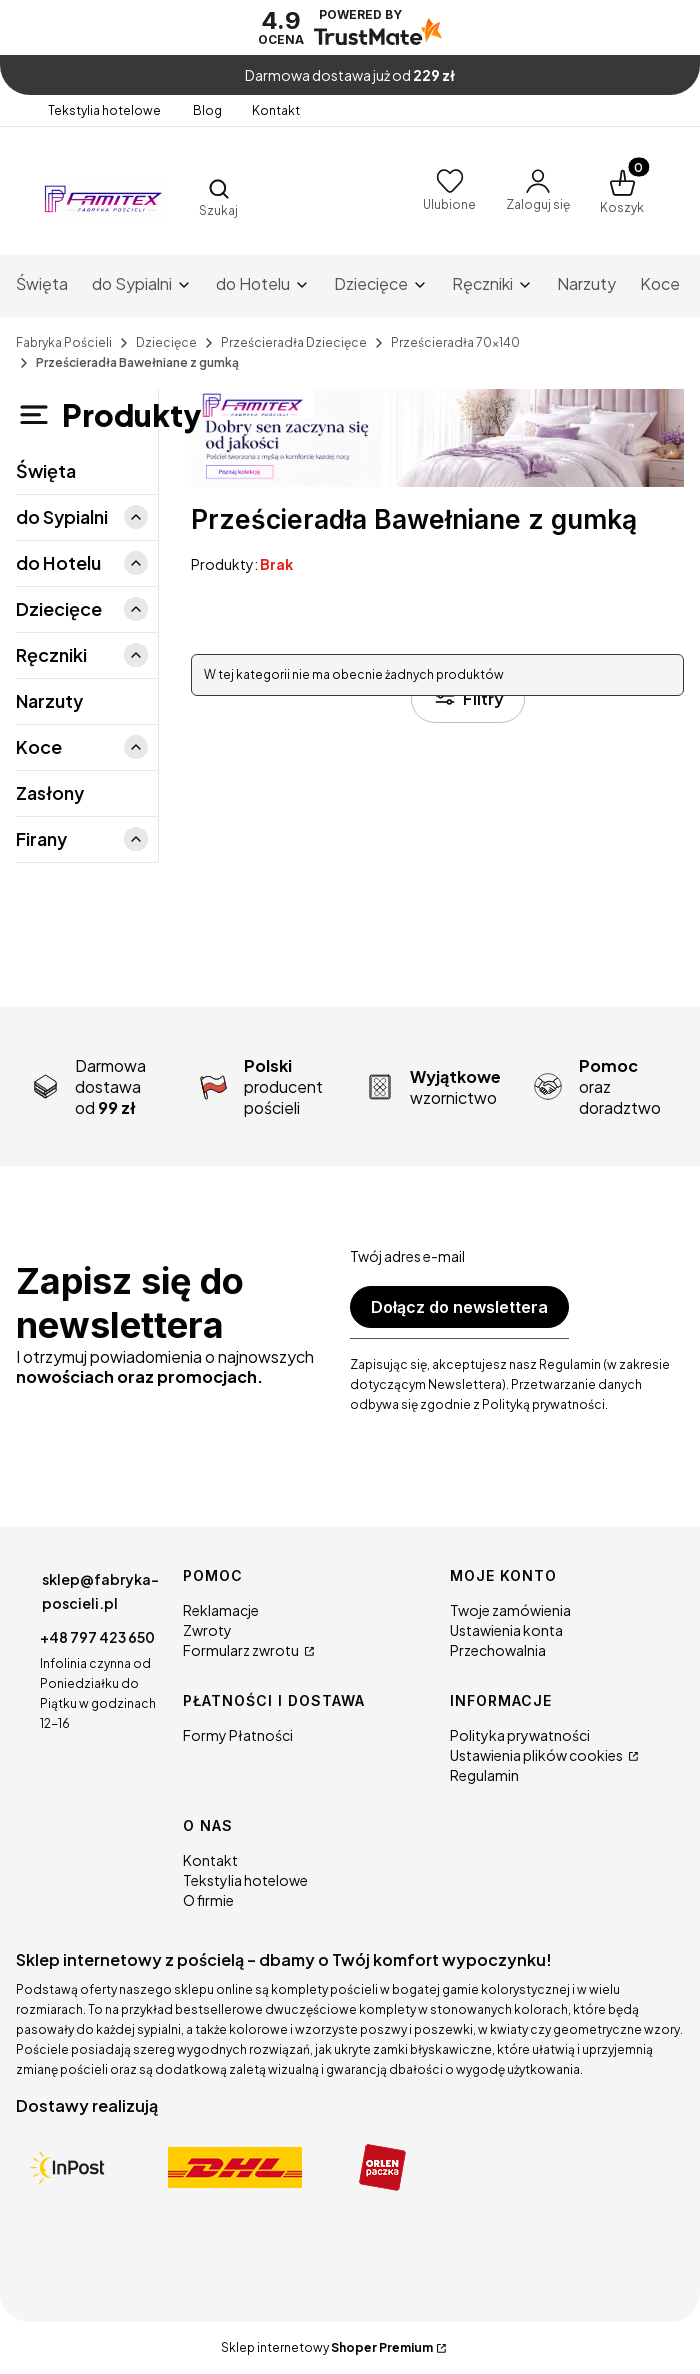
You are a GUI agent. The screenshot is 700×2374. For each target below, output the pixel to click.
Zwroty (207, 1630)
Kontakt (276, 110)
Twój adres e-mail (407, 1256)
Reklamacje (221, 1610)
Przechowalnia (498, 1650)
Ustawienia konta (506, 1630)
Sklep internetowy (327, 2347)
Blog (207, 110)
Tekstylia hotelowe (105, 110)
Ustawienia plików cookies (537, 1755)
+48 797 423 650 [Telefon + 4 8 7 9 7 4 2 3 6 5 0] (97, 1637)
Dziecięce (166, 342)
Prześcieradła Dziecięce (294, 342)
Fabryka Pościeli (64, 342)
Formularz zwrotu (242, 1650)
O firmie (208, 1900)
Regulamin (484, 1775)
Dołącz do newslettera (459, 1307)
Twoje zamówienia (510, 1610)
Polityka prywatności (520, 1735)
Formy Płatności (238, 1735)
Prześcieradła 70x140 (455, 342)
